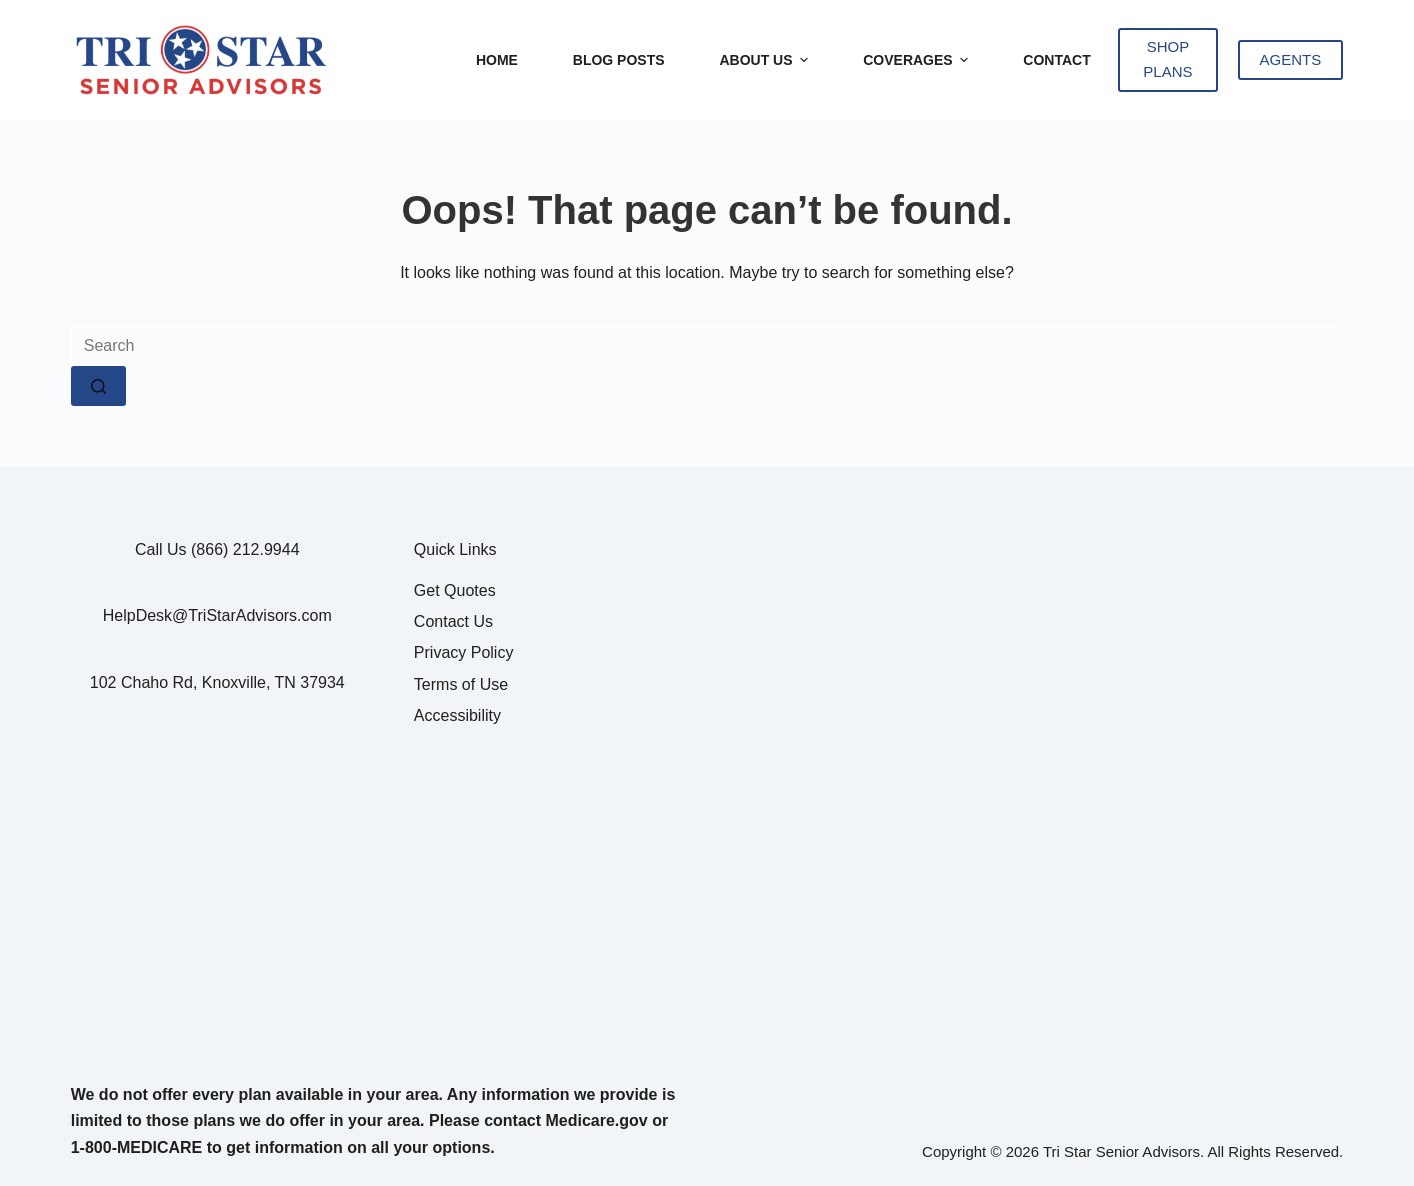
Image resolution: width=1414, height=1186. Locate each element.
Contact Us (453, 621)
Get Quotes (455, 590)
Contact (1056, 60)
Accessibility (457, 715)
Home (497, 60)
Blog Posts (619, 60)
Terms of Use (461, 684)
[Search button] (98, 386)
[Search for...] (707, 346)
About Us (766, 60)
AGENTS (1291, 59)
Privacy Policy (464, 652)
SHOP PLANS (1167, 59)
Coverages (918, 60)
